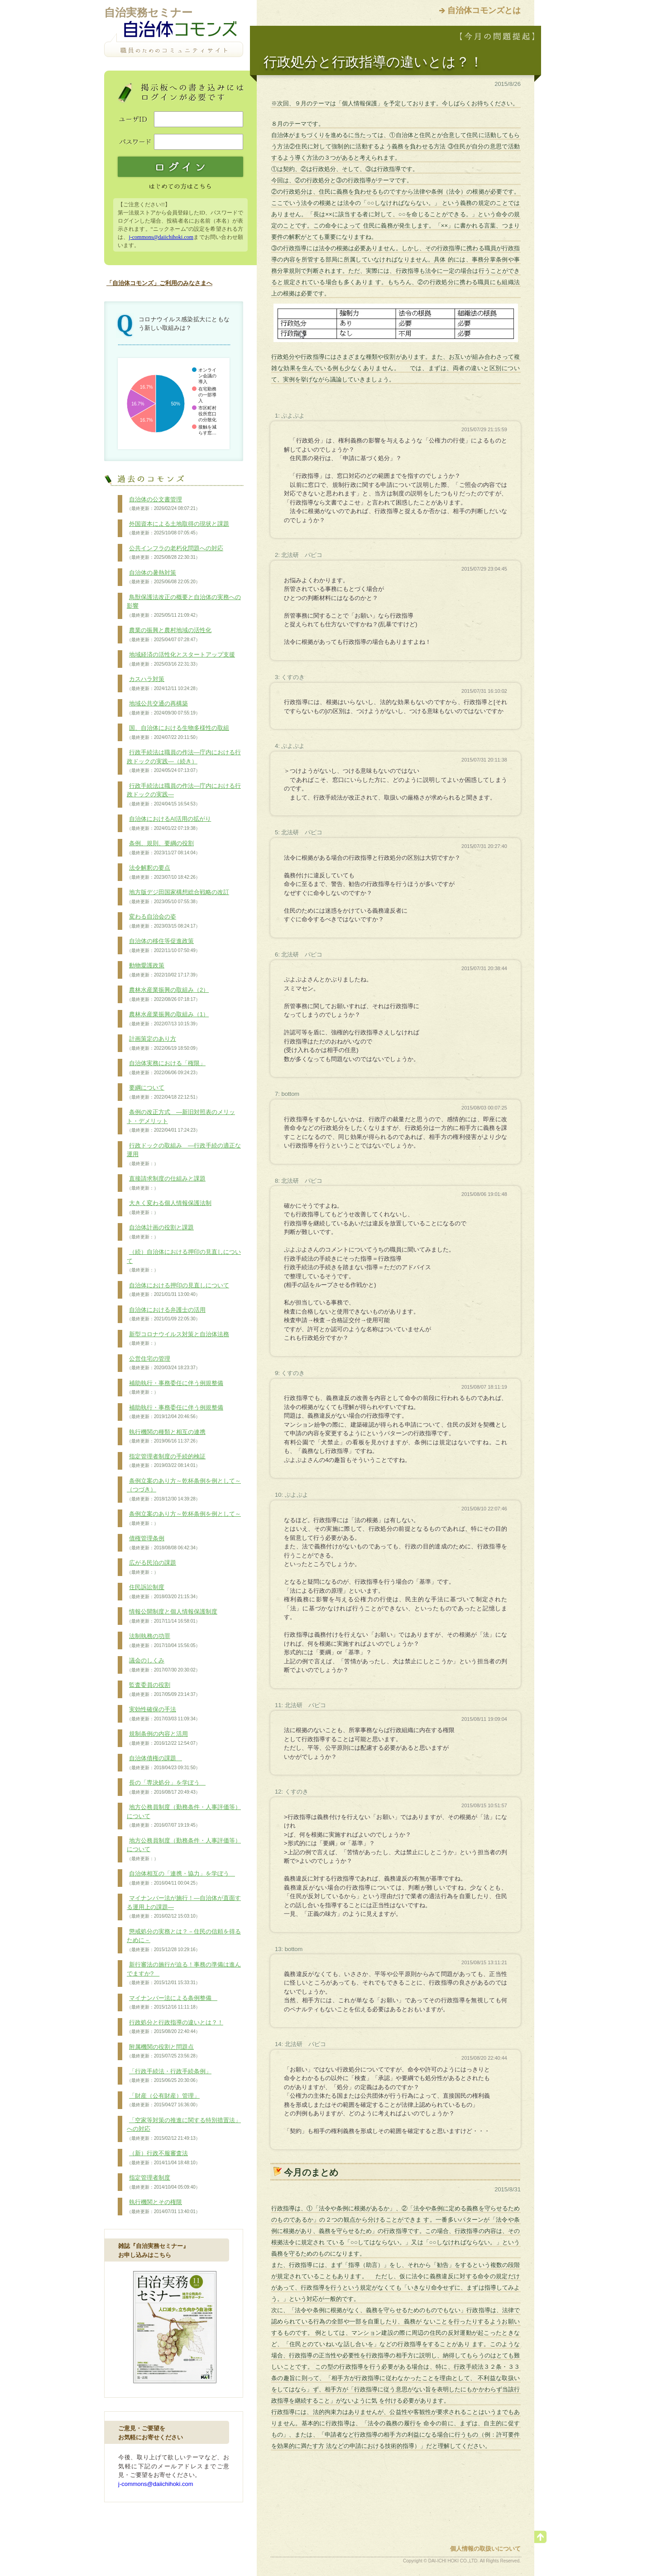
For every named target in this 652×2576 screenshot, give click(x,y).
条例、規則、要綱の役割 (163, 848)
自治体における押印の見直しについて (178, 1290)
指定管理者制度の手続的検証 (166, 1461)
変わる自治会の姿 (163, 921)
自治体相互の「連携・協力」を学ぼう (181, 1878)
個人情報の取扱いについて (485, 2548)
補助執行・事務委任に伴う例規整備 (175, 1388)
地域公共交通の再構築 (163, 708)
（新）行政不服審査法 (163, 2158)
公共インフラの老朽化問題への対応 (175, 553)
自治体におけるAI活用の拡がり (169, 823)
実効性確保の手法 (163, 1714)
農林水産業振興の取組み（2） (168, 994)
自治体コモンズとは (484, 10)
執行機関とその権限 (163, 2207)
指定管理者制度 (163, 2182)
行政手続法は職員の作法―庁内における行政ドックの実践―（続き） (184, 761)
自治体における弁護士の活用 (166, 1314)
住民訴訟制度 (163, 1592)
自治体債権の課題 (163, 1763)
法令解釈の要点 (163, 872)
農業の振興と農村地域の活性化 (169, 635)
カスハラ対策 (163, 684)
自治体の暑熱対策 (163, 577)
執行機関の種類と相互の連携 (166, 1436)
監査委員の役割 (163, 1689)
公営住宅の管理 (163, 1363)
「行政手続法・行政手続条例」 (169, 2076)
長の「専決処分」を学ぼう (166, 1787)
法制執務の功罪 (163, 1641)
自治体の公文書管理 (163, 504)
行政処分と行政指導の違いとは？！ (175, 2027)
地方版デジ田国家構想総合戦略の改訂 (178, 897)
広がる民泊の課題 (151, 1567)
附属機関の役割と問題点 (163, 2051)
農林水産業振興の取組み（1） (168, 1019)
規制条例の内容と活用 (163, 1738)
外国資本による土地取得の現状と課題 (178, 528)
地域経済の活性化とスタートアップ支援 (181, 659)
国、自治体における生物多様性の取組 (178, 732)
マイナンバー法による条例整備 (172, 2003)
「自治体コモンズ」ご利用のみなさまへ (159, 283)
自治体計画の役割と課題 (160, 1232)
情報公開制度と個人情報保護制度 (172, 1616)
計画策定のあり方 (163, 1043)
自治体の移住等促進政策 (163, 946)
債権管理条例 (163, 1543)
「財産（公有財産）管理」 (163, 2100)
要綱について (163, 1092)
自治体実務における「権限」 (166, 1068)
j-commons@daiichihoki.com (161, 237)
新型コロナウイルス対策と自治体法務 (178, 1339)
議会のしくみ (163, 1665)
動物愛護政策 (163, 970)
